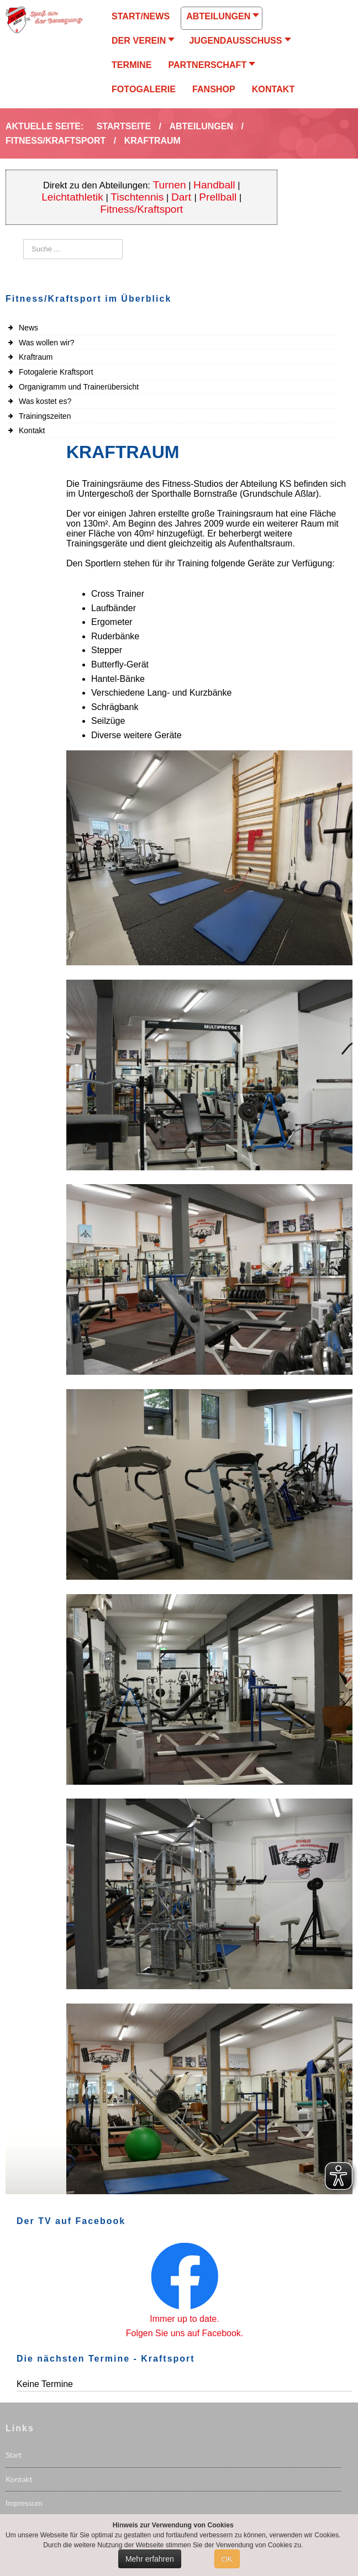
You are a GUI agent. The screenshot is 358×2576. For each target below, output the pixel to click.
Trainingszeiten (45, 416)
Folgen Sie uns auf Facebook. (185, 2333)
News (28, 327)
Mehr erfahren (149, 2558)
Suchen (23, 239)
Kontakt (32, 430)
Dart (182, 197)
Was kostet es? (45, 401)
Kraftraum (35, 357)
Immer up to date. (184, 2318)
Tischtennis (137, 197)
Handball (214, 185)
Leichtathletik (72, 197)
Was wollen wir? (47, 342)
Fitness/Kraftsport (141, 209)
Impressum (24, 2502)
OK (227, 2558)
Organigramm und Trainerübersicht (79, 386)
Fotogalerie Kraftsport (56, 371)
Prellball (217, 197)
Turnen (169, 185)
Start (14, 2454)
